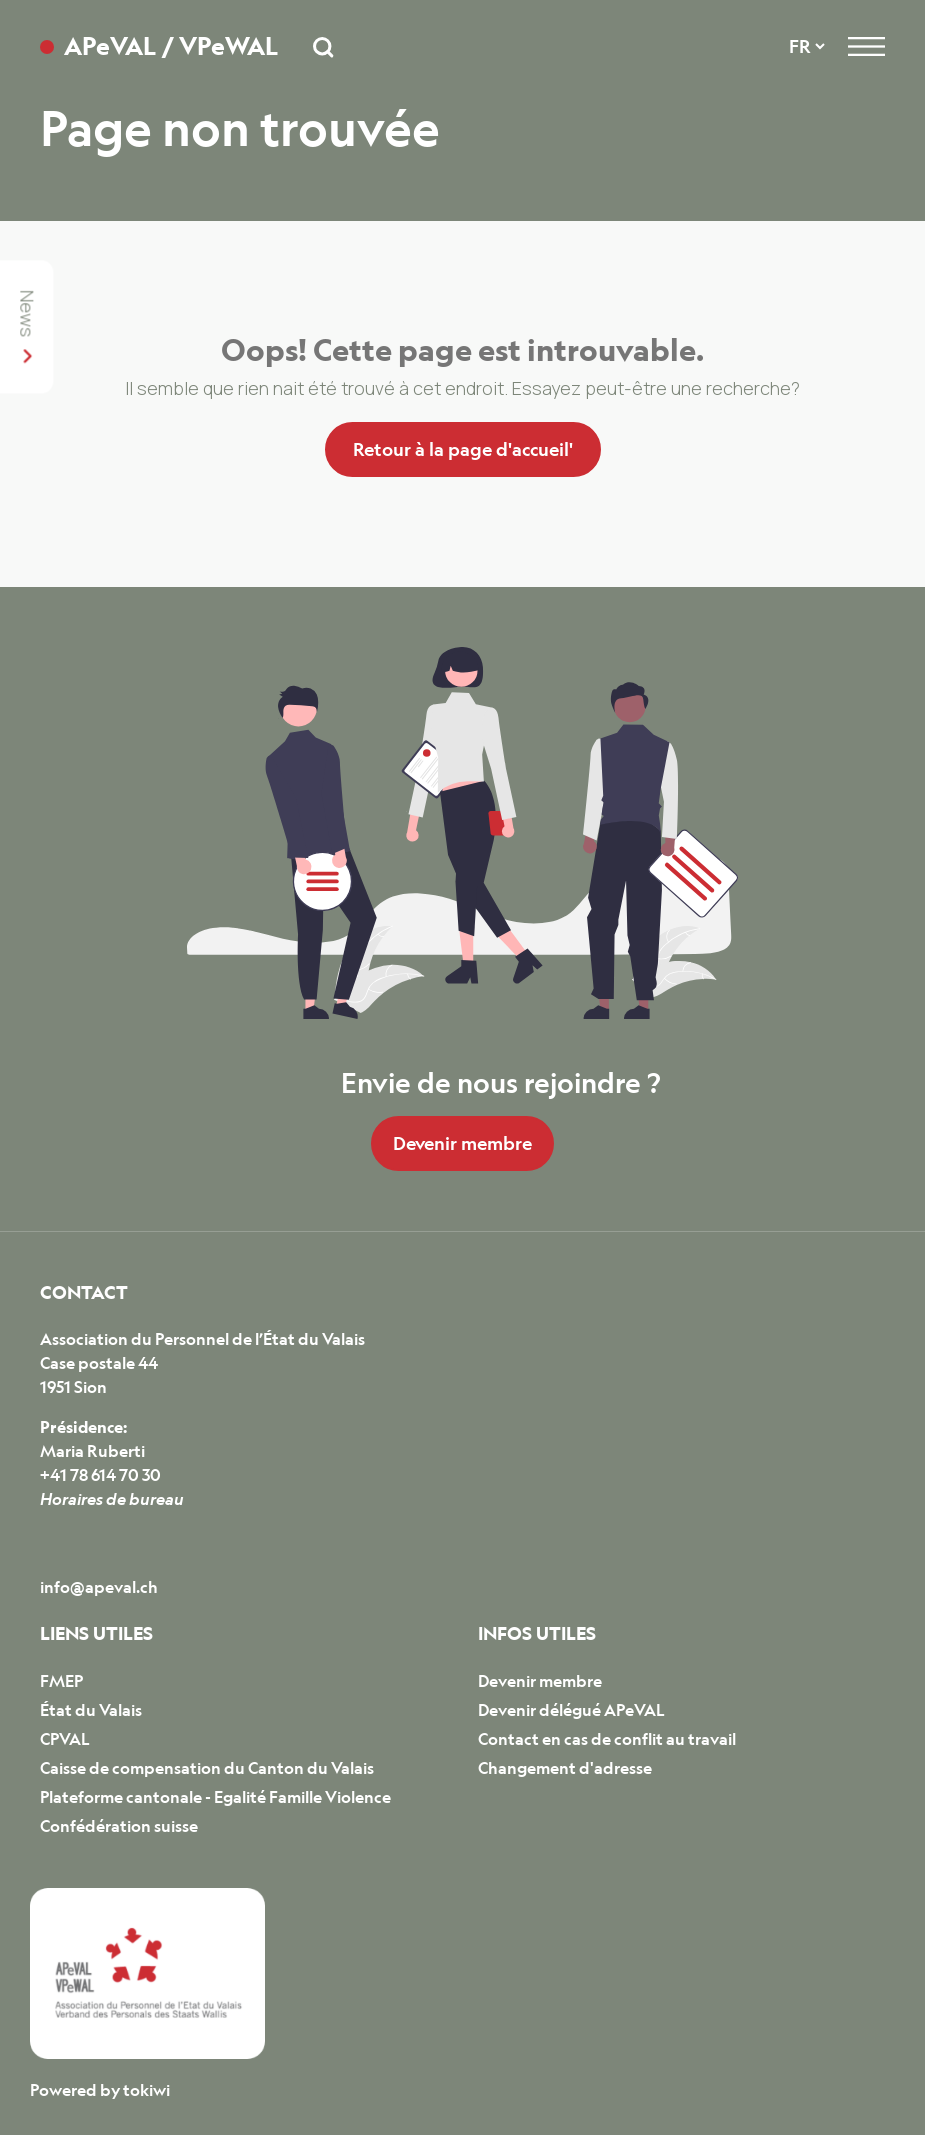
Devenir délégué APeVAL (571, 1710)
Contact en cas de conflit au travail (607, 1739)
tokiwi (146, 2090)
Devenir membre (462, 1143)
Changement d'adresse (565, 1768)
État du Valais (91, 1710)
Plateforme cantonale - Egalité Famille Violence (215, 1797)
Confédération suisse (119, 1826)
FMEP (61, 1681)
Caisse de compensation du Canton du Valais (207, 1768)
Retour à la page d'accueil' (463, 449)
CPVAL (65, 1739)
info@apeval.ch (99, 1587)
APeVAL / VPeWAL (171, 46)
